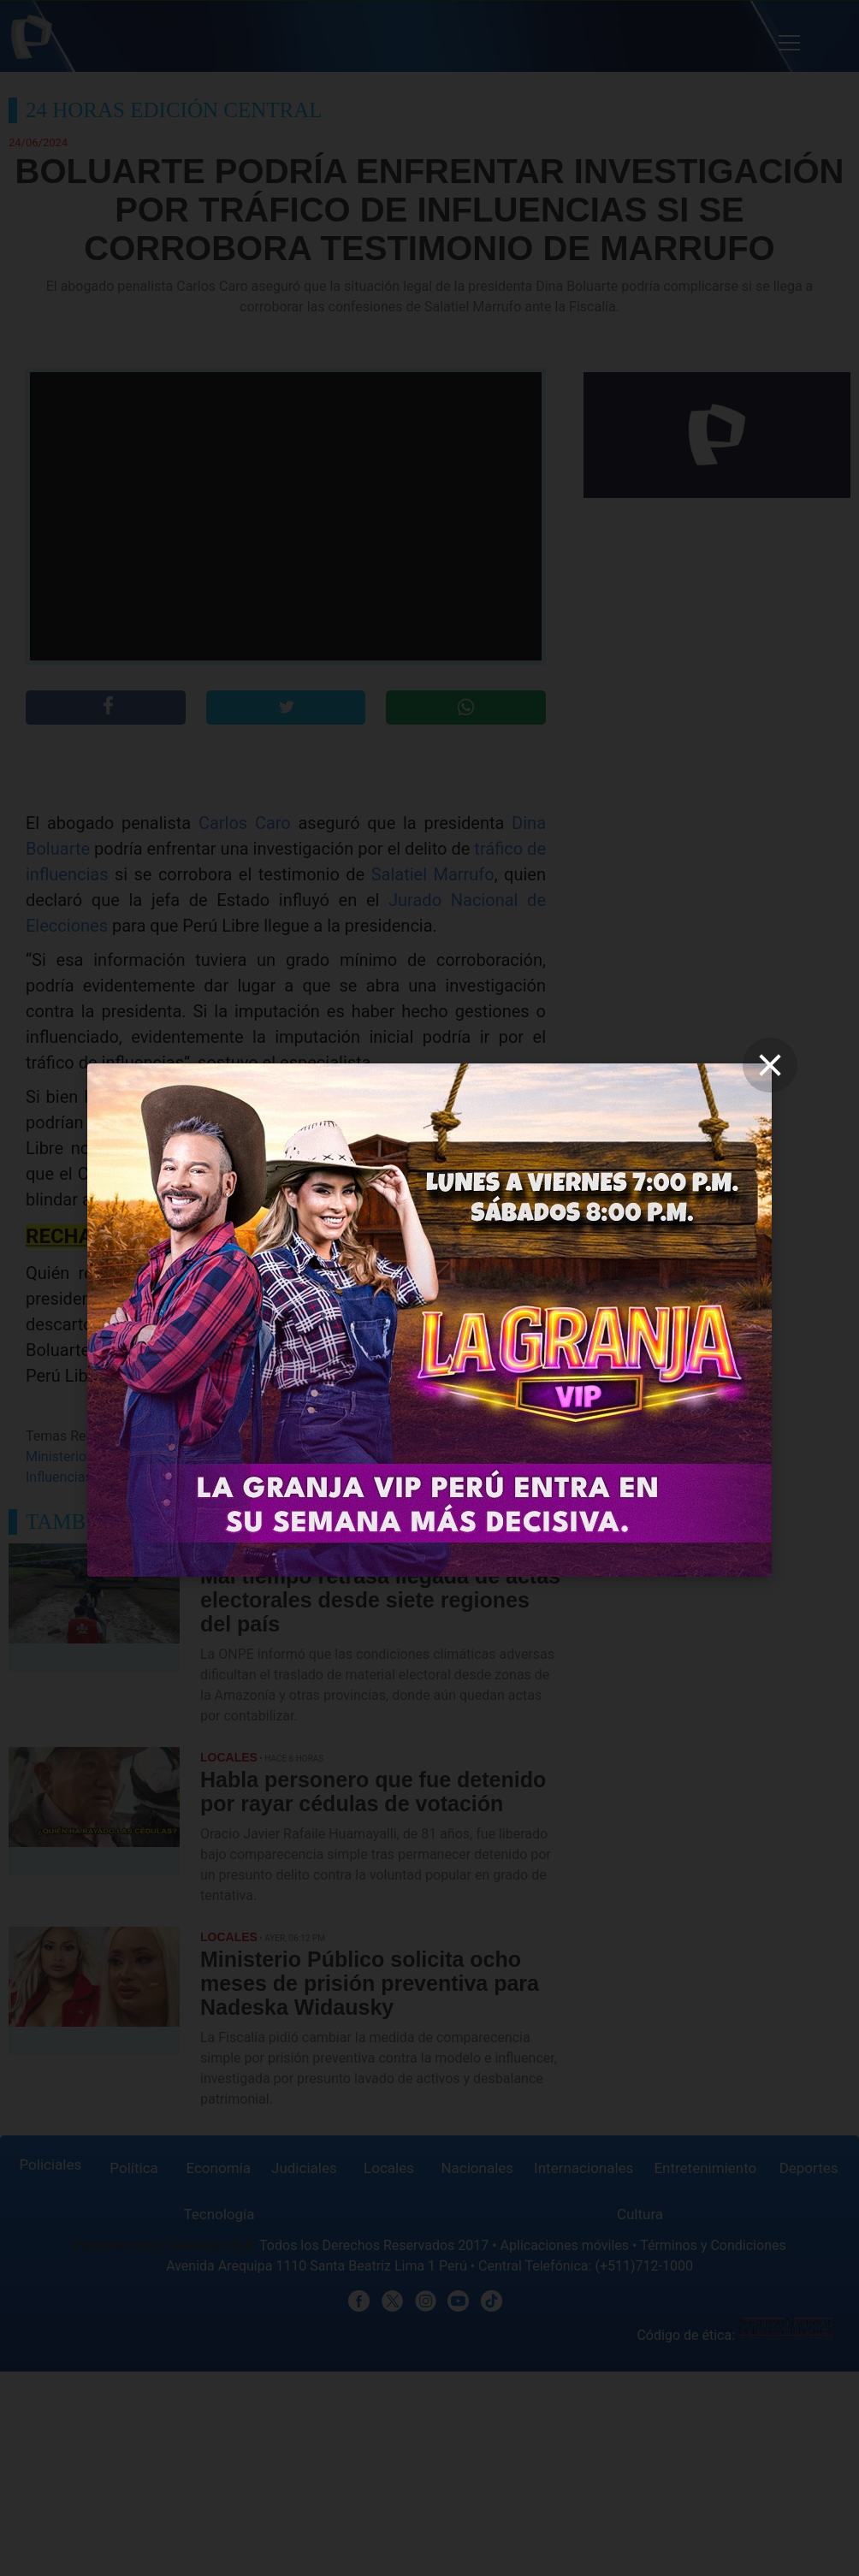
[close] (770, 1065)
